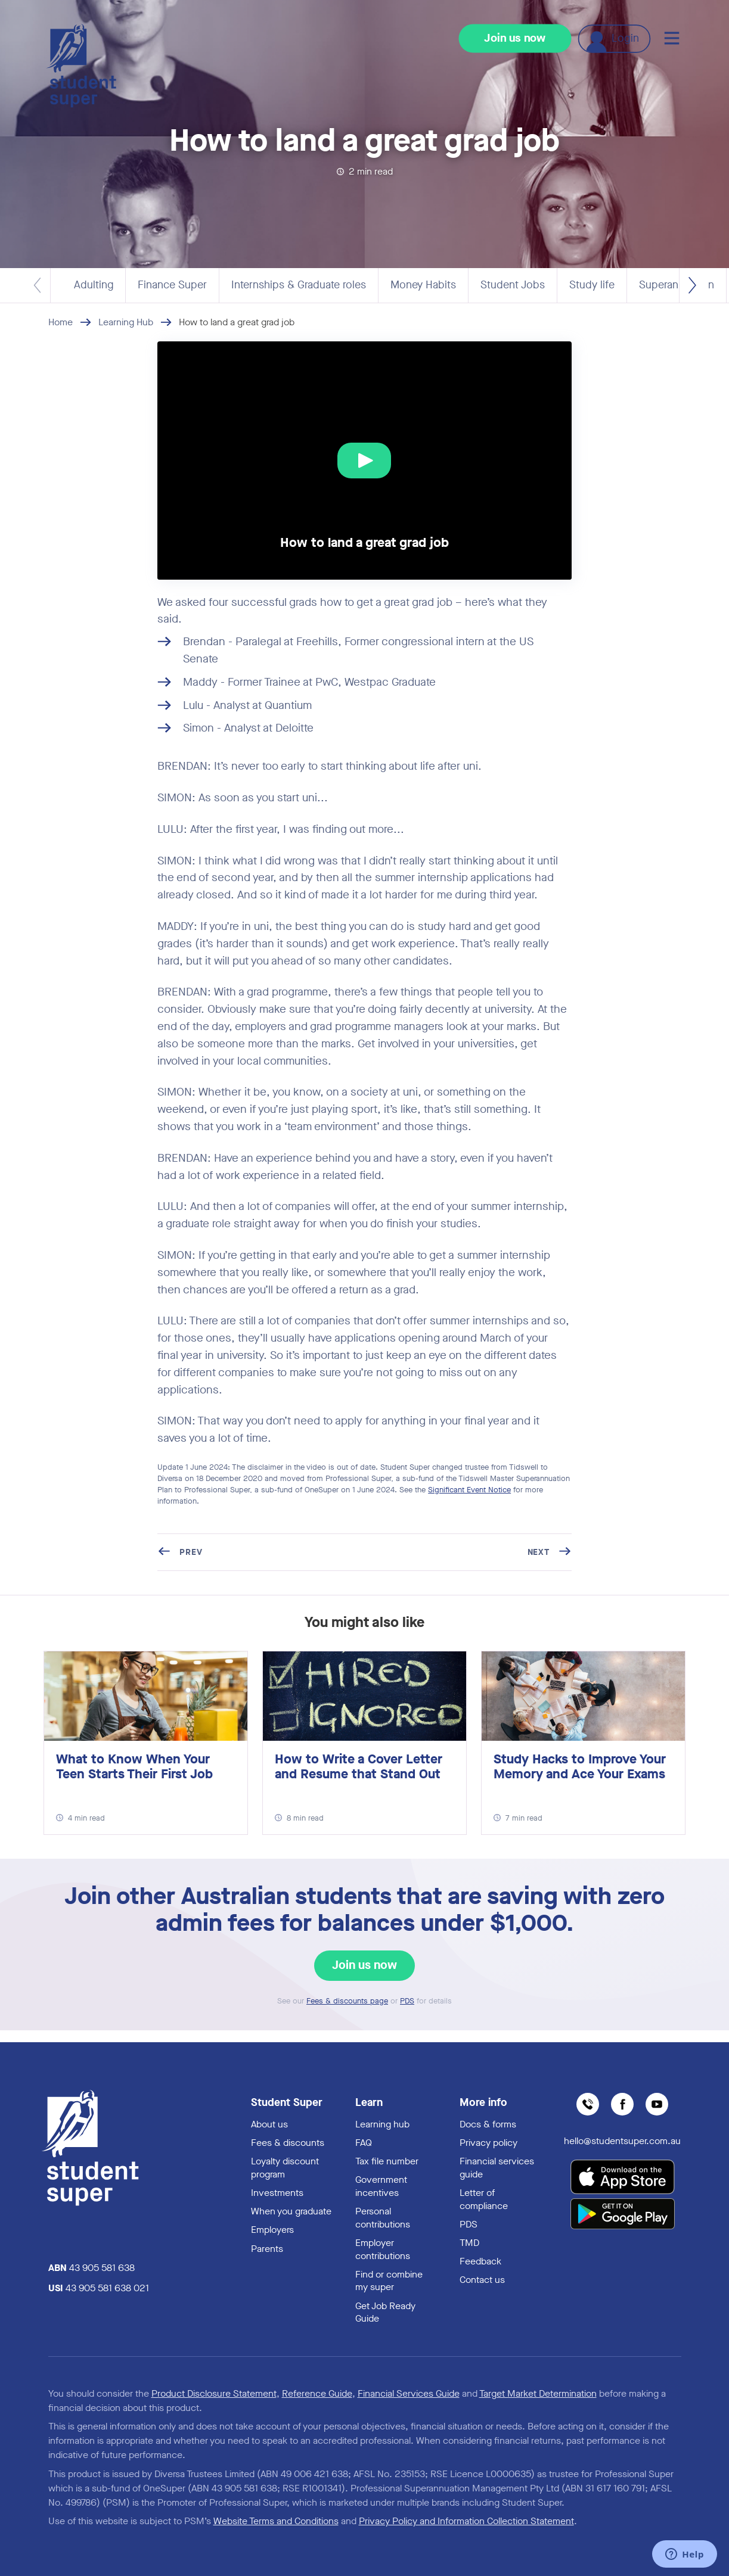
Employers (272, 2229)
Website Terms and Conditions (276, 2521)
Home (60, 322)
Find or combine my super (389, 2281)
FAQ (363, 2142)
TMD (469, 2242)
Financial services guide (497, 2167)
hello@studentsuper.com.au (622, 2141)
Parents (267, 2248)
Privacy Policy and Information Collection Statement (466, 2521)
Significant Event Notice (469, 1490)
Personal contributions (382, 2217)
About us (269, 2124)
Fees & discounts (287, 2142)
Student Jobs (512, 285)
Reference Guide (317, 2393)
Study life (592, 285)
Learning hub (382, 2124)
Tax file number (386, 2161)
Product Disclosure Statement (214, 2393)
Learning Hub (125, 322)
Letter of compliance (484, 2199)
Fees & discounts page (347, 2001)
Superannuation (676, 285)
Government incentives (381, 2186)
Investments (277, 2192)
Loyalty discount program (285, 2167)
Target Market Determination (538, 2393)
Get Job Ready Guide (385, 2312)
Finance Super (172, 285)
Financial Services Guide (409, 2393)
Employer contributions (382, 2249)
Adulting (93, 285)
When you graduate (291, 2211)
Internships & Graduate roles (298, 285)
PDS (407, 2001)
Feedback (480, 2261)
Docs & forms (488, 2124)
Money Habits (423, 285)
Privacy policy (488, 2142)
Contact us (482, 2279)
